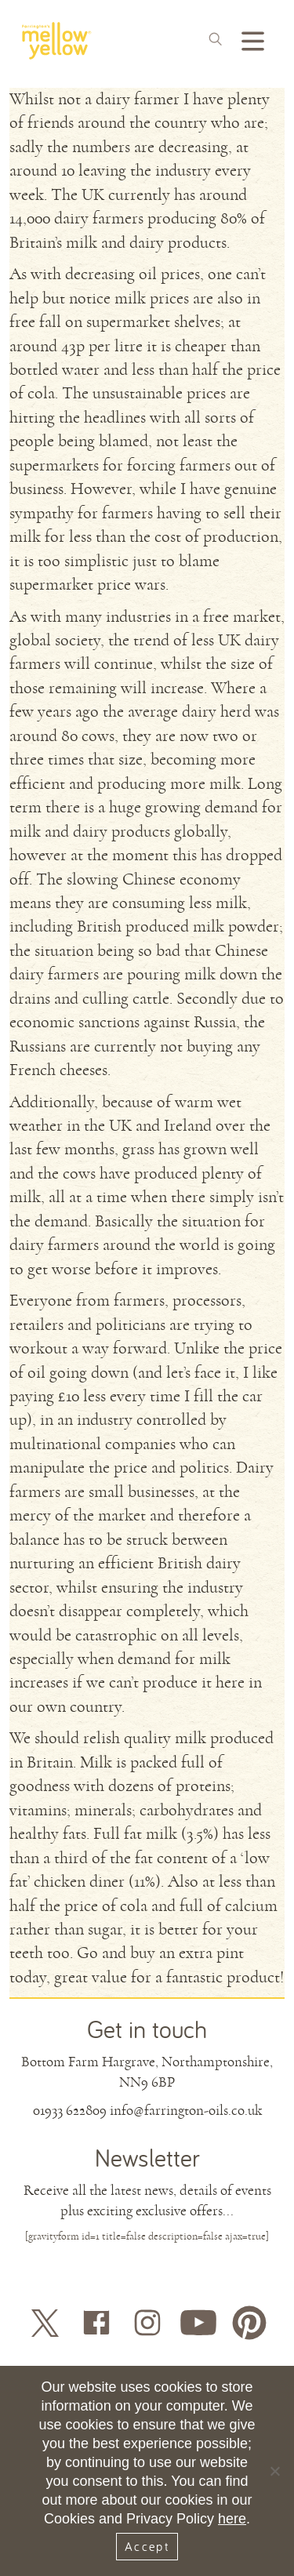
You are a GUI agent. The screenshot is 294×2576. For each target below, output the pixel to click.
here (232, 2519)
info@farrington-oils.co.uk (186, 2110)
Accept (147, 2546)
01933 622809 (70, 2110)
